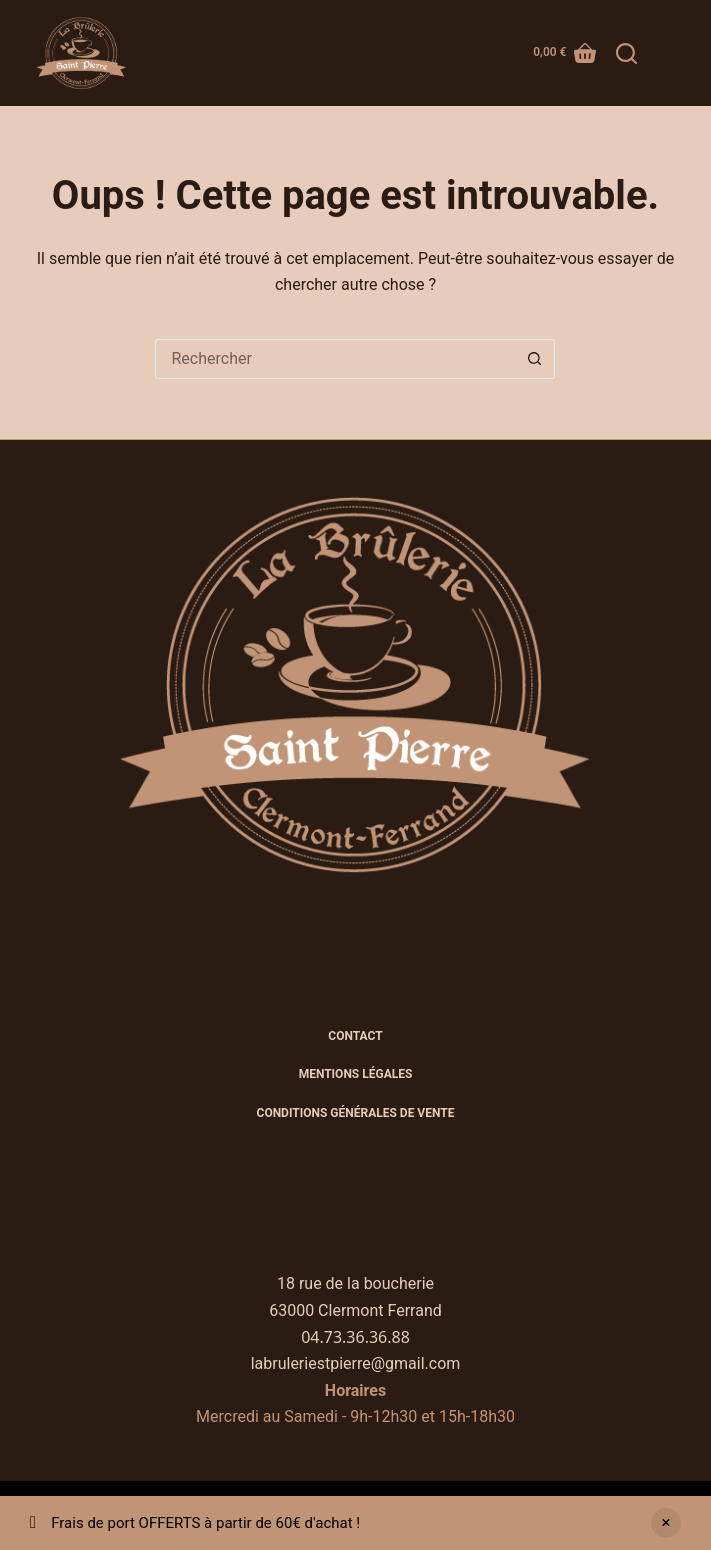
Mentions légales (356, 1074)
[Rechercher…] (335, 359)
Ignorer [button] (666, 1523)
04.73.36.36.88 (355, 1337)
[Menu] (666, 53)
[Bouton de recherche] (535, 359)
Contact (355, 1036)
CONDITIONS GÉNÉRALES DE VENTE (356, 1113)
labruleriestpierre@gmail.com (356, 1363)
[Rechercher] (626, 53)
